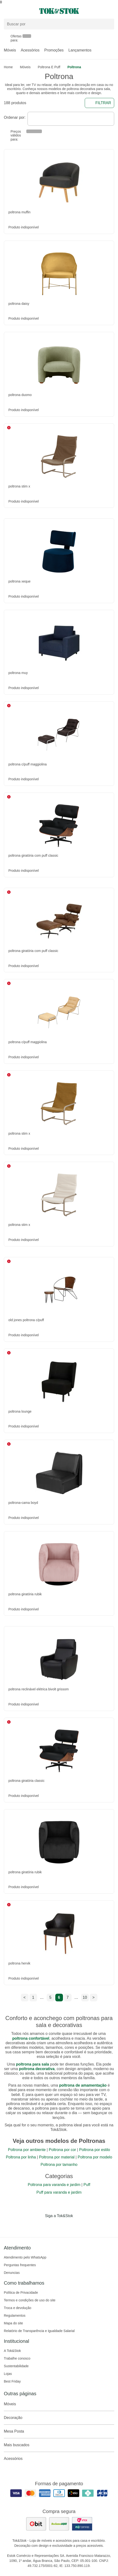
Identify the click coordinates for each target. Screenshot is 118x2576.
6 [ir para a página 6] (59, 1997)
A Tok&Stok (12, 2351)
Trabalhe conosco (17, 2358)
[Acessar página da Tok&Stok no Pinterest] (66, 2226)
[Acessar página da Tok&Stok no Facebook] (39, 2226)
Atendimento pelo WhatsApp (25, 2257)
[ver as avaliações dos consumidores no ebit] (36, 2524)
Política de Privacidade (21, 2292)
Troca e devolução (17, 2308)
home (8, 67)
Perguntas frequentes (20, 2265)
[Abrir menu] (19, 11)
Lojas (8, 2374)
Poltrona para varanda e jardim (54, 2185)
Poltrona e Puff (49, 67)
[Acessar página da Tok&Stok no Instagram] (52, 2226)
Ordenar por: (15, 117)
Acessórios (30, 50)
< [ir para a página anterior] (24, 1997)
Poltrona (74, 67)
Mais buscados (59, 2445)
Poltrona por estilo (94, 2150)
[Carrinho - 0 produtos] (111, 11)
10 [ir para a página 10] (85, 1997)
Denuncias (12, 2273)
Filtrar (99, 103)
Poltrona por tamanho (59, 2165)
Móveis (10, 50)
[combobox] (71, 119)
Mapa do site (13, 2323)
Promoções (54, 50)
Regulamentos (14, 2315)
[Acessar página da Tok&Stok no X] (79, 2226)
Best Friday (12, 2381)
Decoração (59, 2418)
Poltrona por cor (62, 2150)
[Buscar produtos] (59, 24)
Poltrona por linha (21, 2157)
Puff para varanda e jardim (58, 2192)
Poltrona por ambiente (26, 2150)
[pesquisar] (108, 24)
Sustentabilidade (16, 2366)
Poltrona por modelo (95, 2157)
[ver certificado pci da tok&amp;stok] (82, 2524)
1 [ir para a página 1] (33, 1997)
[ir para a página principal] (59, 11)
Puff (87, 2185)
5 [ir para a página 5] (50, 1997)
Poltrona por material (57, 2157)
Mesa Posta (59, 2431)
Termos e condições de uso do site (30, 2300)
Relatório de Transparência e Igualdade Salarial (39, 2331)
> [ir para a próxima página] (93, 1997)
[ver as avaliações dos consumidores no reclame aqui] (59, 2524)
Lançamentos (79, 50)
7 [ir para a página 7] (68, 1997)
